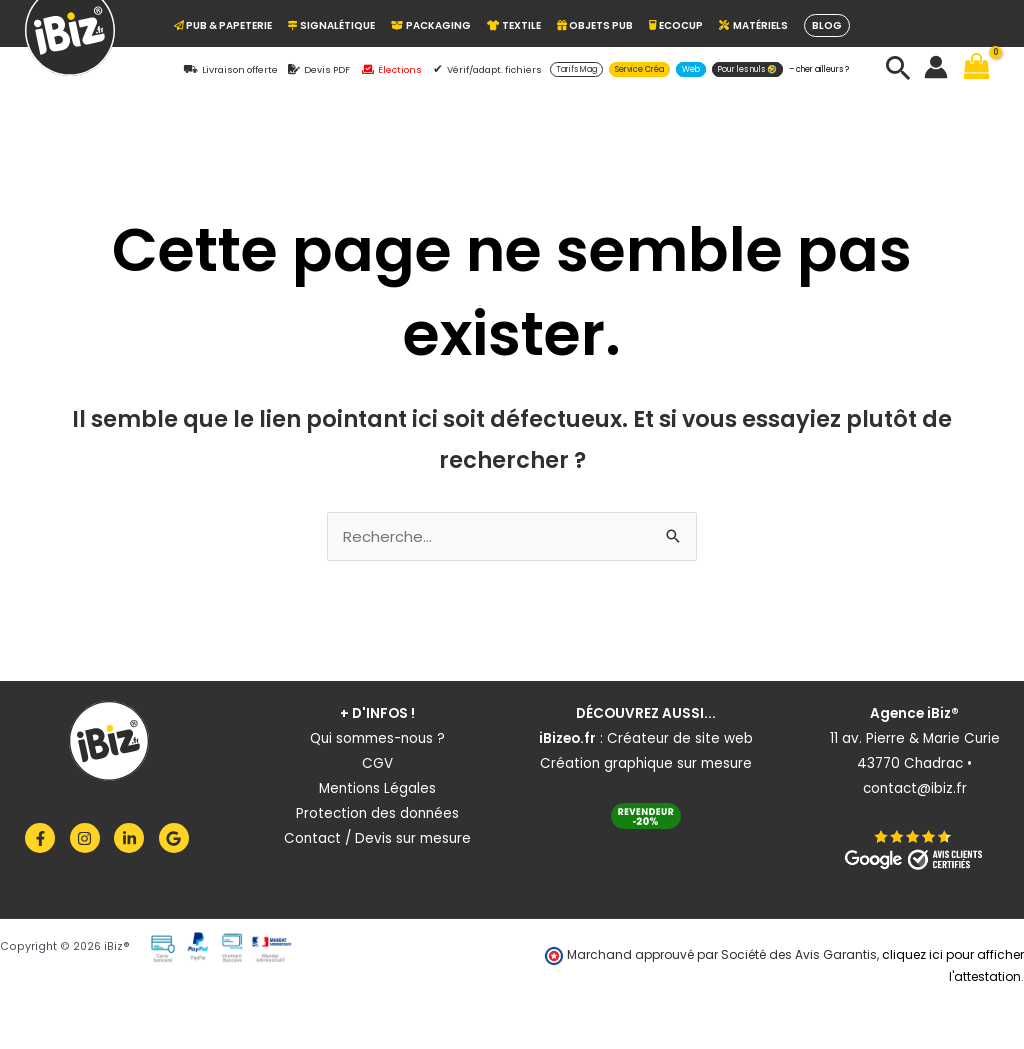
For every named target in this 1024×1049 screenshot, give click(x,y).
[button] (576, 69)
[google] (176, 838)
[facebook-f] (45, 838)
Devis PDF (327, 69)
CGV (377, 763)
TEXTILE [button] (514, 25)
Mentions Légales (377, 788)
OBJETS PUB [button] (595, 25)
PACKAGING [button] (431, 25)
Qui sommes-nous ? (377, 738)
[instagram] (90, 838)
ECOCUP (676, 25)
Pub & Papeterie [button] (223, 25)
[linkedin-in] (134, 838)
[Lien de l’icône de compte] (936, 67)
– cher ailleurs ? (819, 69)
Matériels (753, 25)
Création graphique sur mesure (646, 763)
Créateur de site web (680, 738)
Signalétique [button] (331, 25)
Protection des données (377, 813)
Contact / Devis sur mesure (377, 838)
